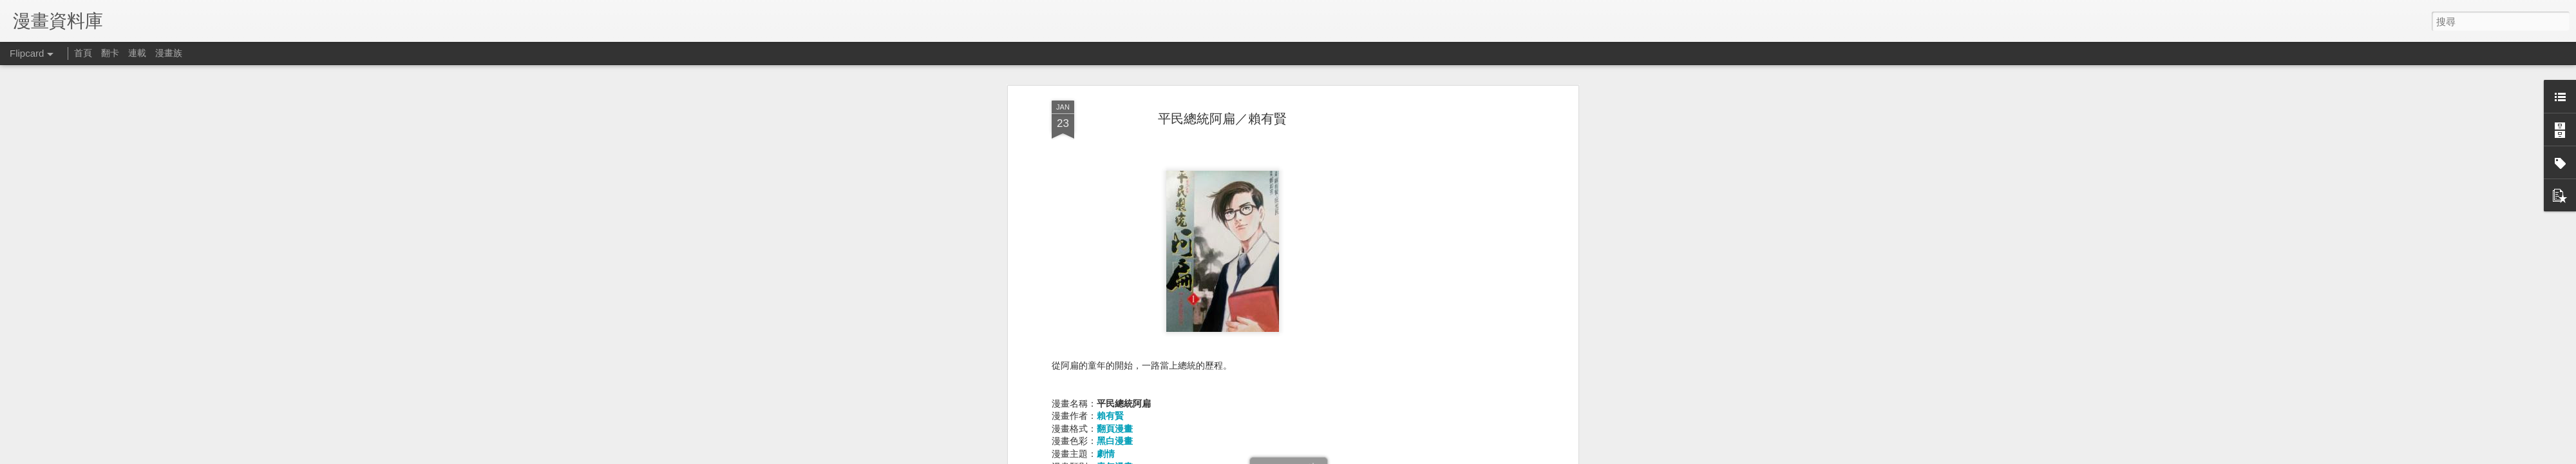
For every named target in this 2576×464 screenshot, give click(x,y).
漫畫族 (168, 53)
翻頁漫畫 (1115, 428)
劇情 (1106, 454)
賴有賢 (1110, 416)
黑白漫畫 (1115, 441)
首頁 (83, 53)
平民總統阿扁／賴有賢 (1222, 118)
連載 (137, 53)
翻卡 (110, 53)
